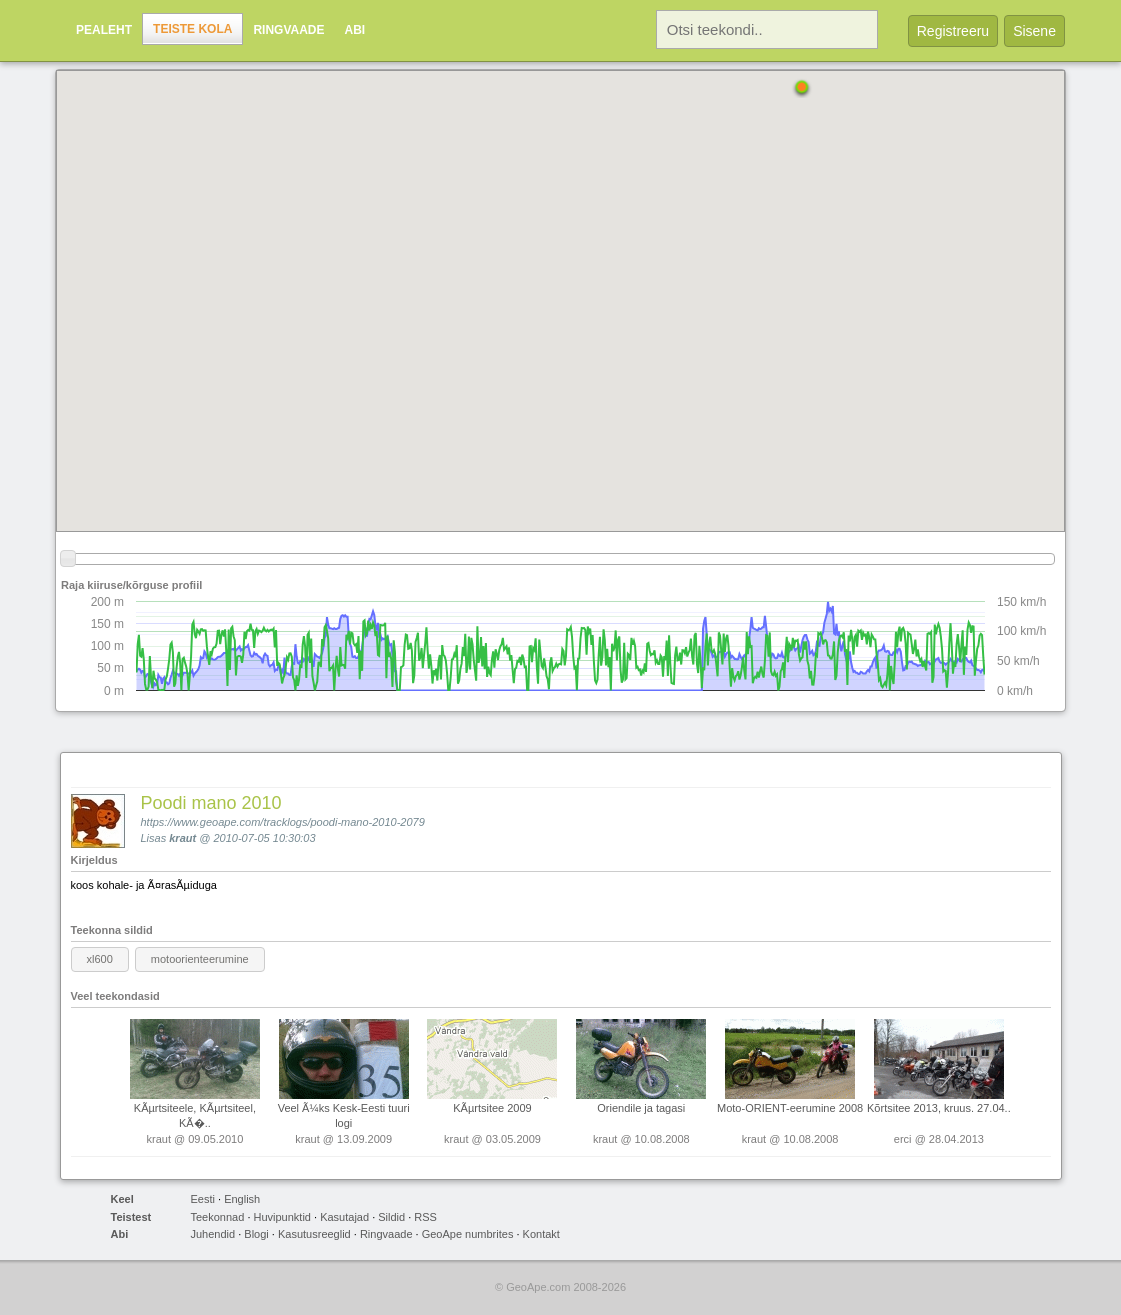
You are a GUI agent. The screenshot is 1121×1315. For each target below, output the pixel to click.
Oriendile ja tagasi (641, 1108)
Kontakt (541, 1234)
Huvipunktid (282, 1217)
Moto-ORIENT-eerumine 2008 (790, 1108)
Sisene (1034, 31)
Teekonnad (218, 1217)
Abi (355, 30)
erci (903, 1139)
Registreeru (953, 31)
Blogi (256, 1234)
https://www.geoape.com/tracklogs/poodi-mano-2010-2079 (283, 822)
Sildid (391, 1217)
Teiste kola (192, 29)
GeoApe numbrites (468, 1234)
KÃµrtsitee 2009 (492, 1108)
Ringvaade (288, 30)
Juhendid (213, 1234)
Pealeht (104, 30)
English (242, 1199)
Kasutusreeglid (314, 1234)
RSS (425, 1217)
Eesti (203, 1199)
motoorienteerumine (200, 959)
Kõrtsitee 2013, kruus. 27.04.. (939, 1108)
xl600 (100, 959)
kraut (182, 838)
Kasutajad (344, 1217)
